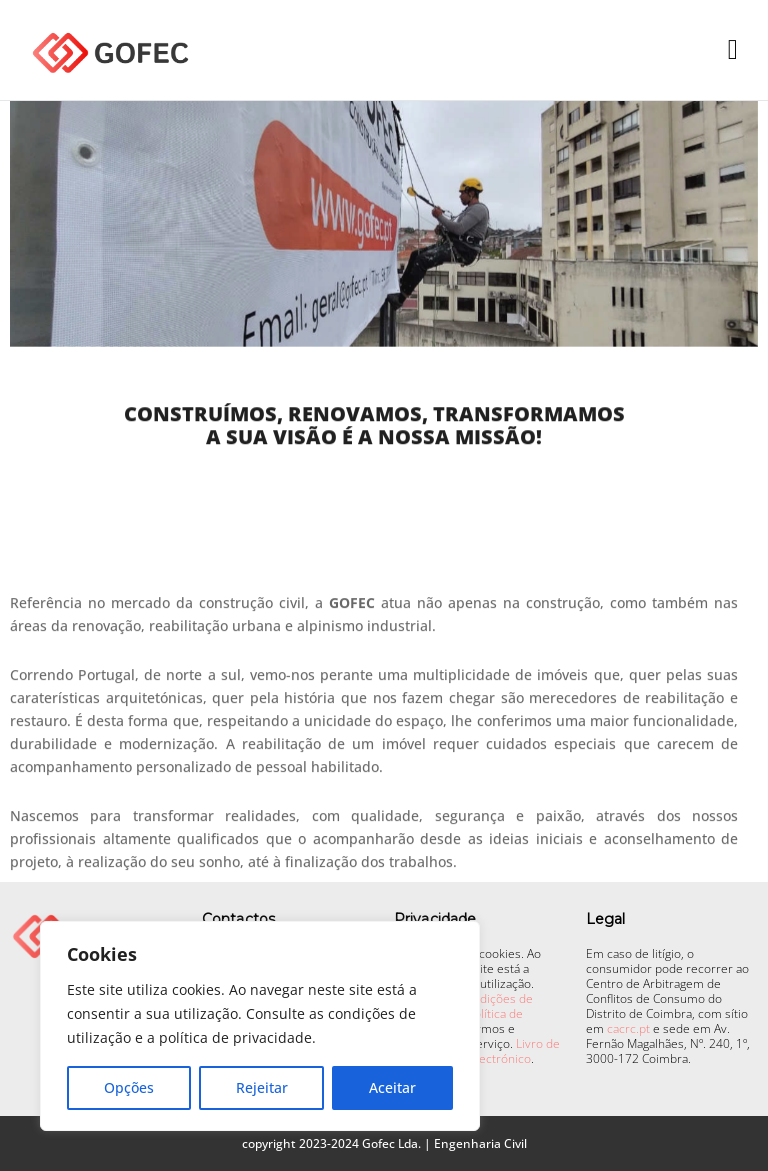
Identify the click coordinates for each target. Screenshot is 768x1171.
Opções (129, 1087)
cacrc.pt (628, 1028)
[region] (260, 1026)
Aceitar (392, 1087)
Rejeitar (262, 1087)
